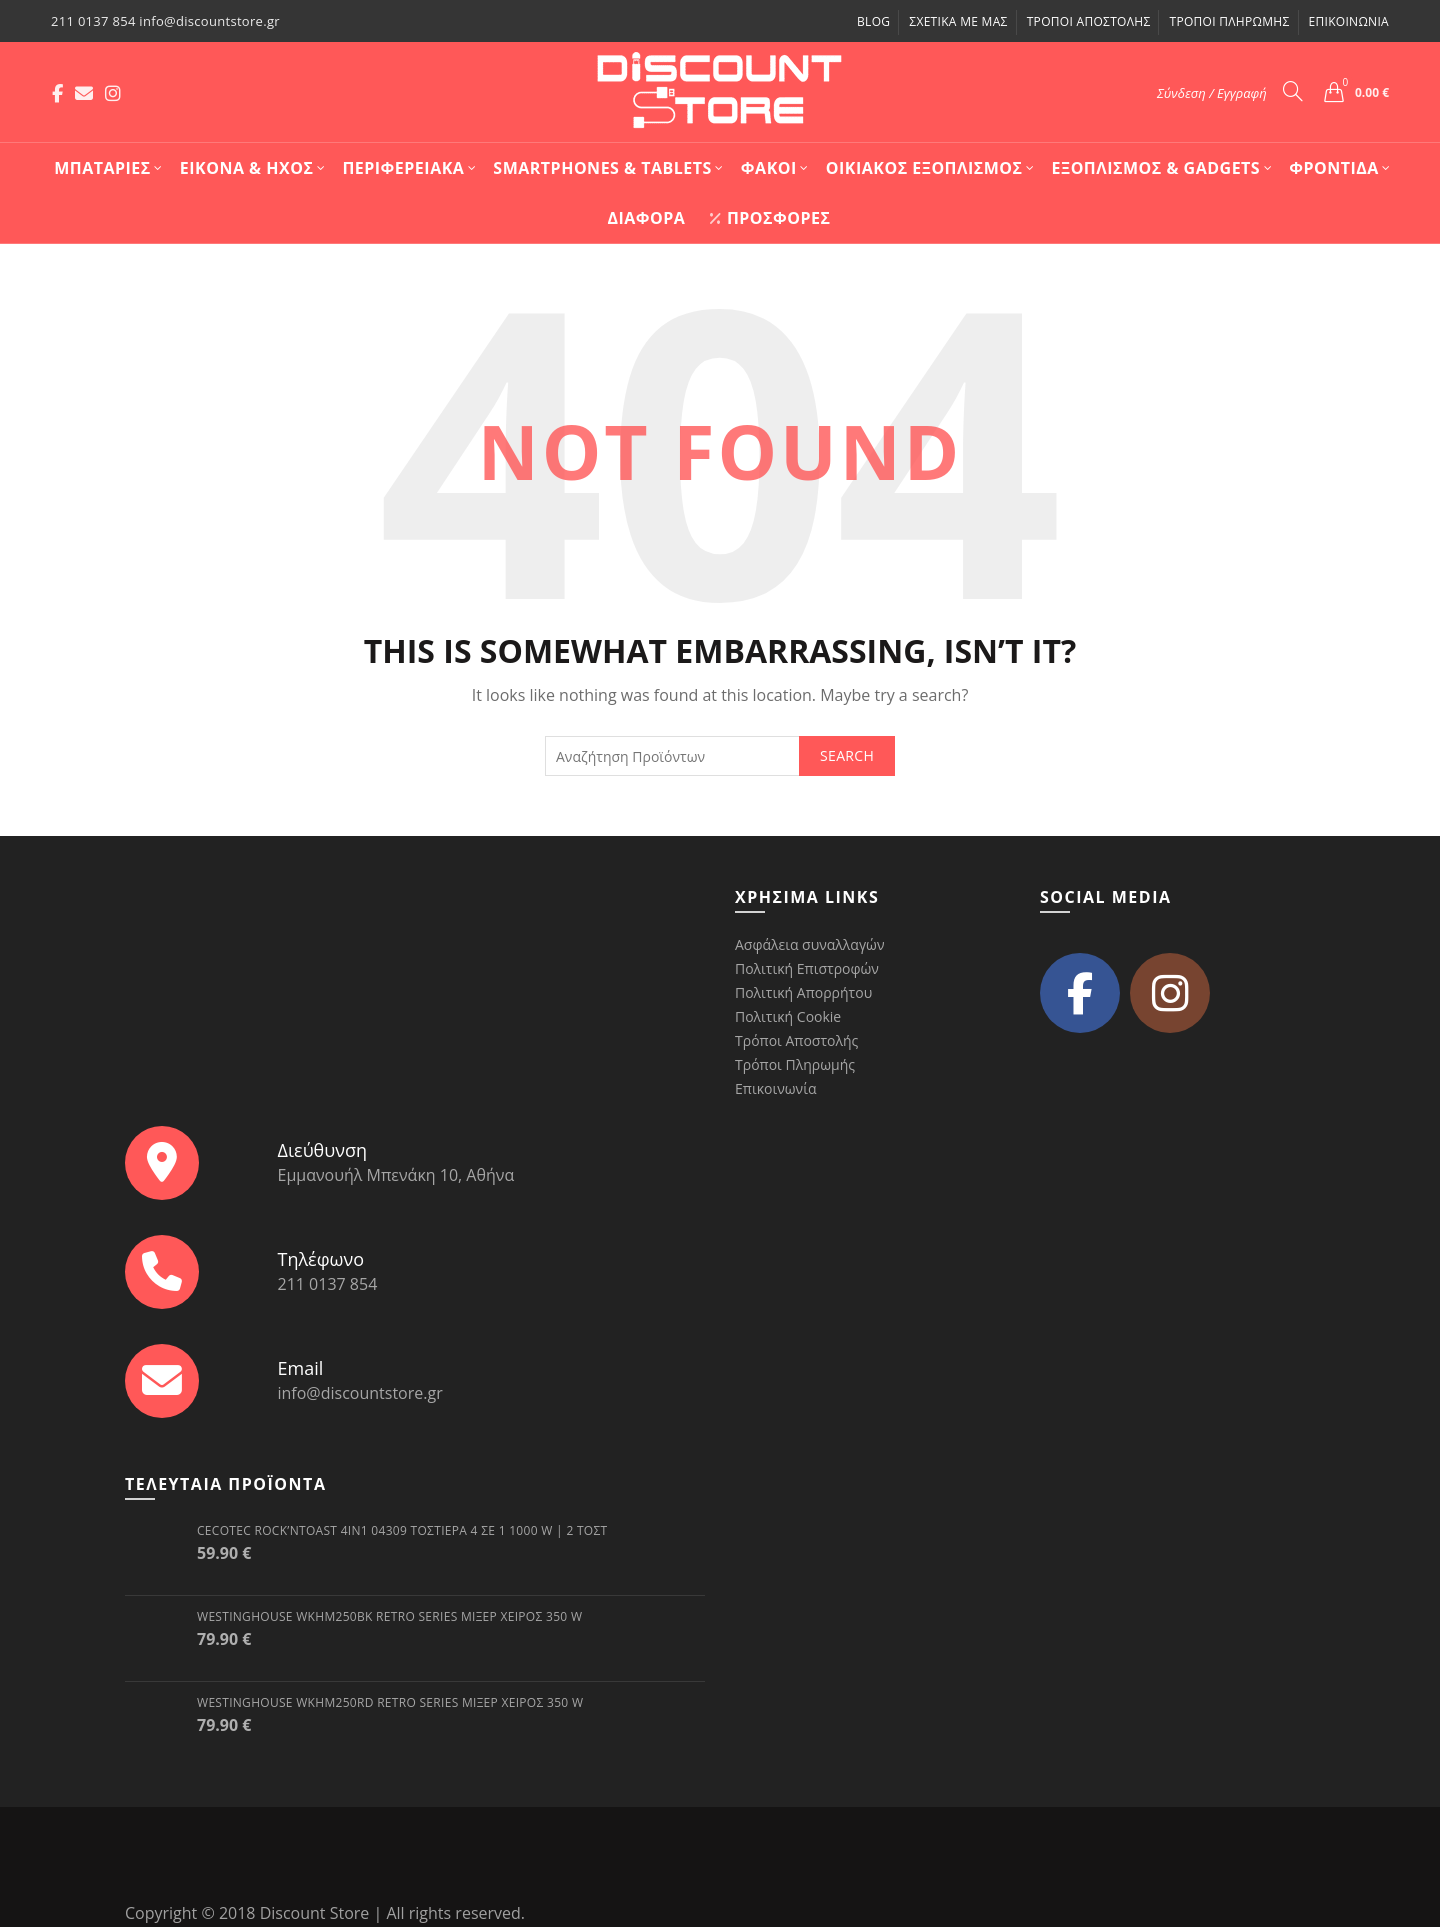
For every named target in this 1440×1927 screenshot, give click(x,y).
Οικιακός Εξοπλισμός (924, 168)
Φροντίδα (1334, 168)
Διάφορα (646, 218)
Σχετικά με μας (958, 21)
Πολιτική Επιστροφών (807, 968)
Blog (873, 21)
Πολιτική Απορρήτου (803, 992)
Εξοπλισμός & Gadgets (1156, 168)
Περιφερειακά (403, 168)
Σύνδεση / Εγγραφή (1212, 93)
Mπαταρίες (102, 168)
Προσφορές (769, 218)
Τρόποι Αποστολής (1089, 21)
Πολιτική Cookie (788, 1016)
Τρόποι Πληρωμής (1229, 21)
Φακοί (769, 168)
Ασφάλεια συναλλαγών (809, 944)
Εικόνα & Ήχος (247, 168)
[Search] (1293, 91)
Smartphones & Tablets (602, 168)
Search (847, 755)
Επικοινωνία (1349, 21)
